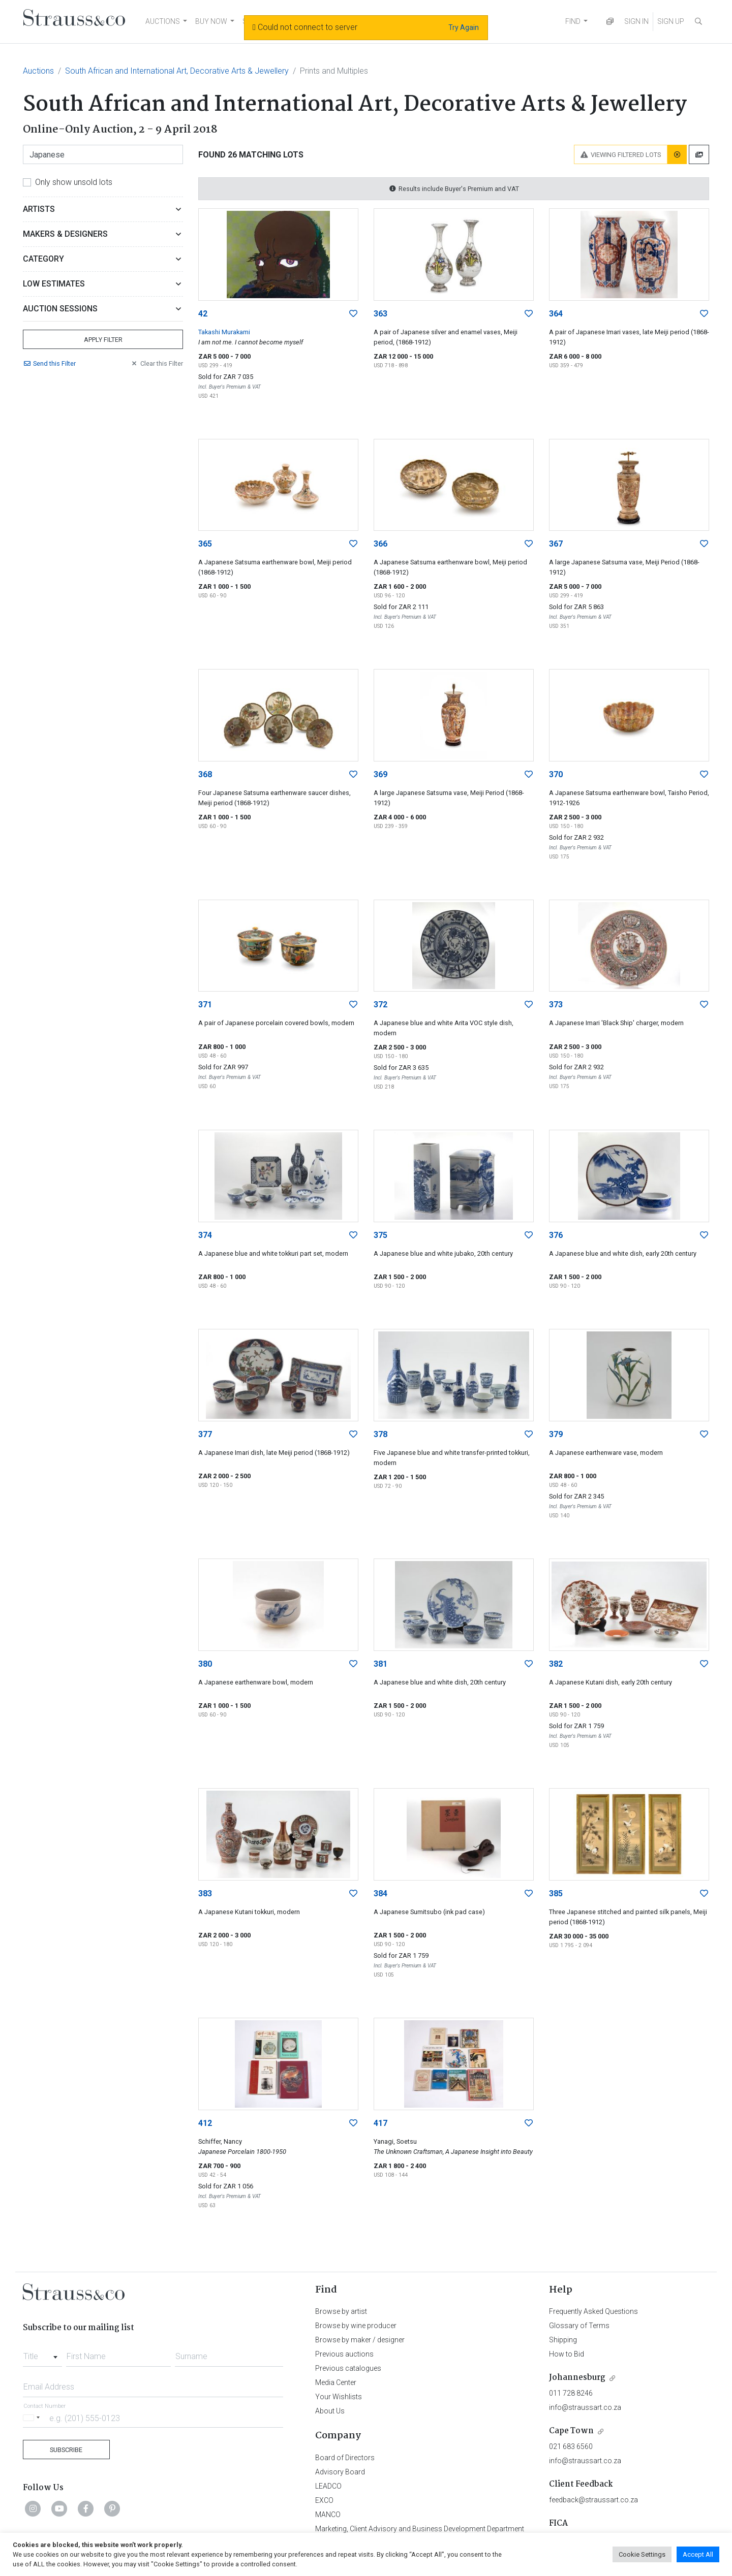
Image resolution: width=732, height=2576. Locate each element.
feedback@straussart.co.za (593, 2500)
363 (380, 314)
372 (380, 1004)
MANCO (328, 2514)
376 (556, 1235)
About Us (330, 2411)
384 (380, 1893)
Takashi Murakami (224, 332)
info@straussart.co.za (585, 2407)
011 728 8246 (571, 2393)
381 (380, 1664)
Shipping (563, 2340)
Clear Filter (156, 363)
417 (380, 2123)
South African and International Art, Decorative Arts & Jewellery (177, 71)
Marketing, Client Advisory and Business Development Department (419, 2529)
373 (556, 1004)
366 (380, 544)
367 (556, 544)
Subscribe (66, 2450)
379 (556, 1434)
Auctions (38, 71)
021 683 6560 (571, 2446)
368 (205, 774)
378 (380, 1434)
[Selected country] (33, 2417)
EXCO (324, 2500)
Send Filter (49, 363)
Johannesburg (577, 2377)
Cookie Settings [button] (642, 2554)
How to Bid (566, 2354)
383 (205, 1893)
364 (556, 314)
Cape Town (571, 2431)
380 (205, 1664)
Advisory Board (340, 2472)
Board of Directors (345, 2458)
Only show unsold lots (73, 182)
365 (205, 544)
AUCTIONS (162, 21)
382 (556, 1664)
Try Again (463, 27)
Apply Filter (103, 339)
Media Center (335, 2382)
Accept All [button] (698, 2554)
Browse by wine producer (355, 2325)
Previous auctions (344, 2354)
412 (205, 2123)
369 (380, 774)
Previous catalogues (348, 2368)
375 (380, 1235)
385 (556, 1893)
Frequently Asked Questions (593, 2311)
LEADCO (328, 2486)
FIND (573, 21)
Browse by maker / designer (360, 2340)
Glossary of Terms (579, 2325)
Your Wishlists (338, 2397)
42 (202, 314)
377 (205, 1434)
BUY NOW (211, 21)
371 (205, 1004)
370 (556, 774)
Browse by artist (341, 2311)
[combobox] (42, 2353)
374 (205, 1235)
